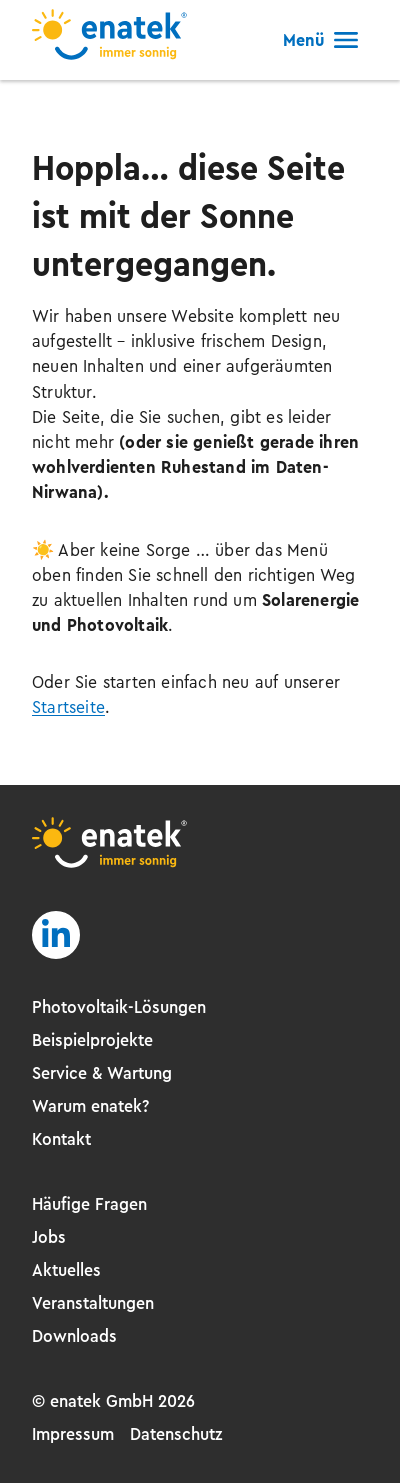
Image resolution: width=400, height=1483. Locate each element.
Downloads (74, 1336)
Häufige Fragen (89, 1204)
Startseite (68, 707)
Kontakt (61, 1139)
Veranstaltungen (93, 1303)
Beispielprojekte (92, 1040)
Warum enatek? (90, 1106)
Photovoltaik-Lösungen (119, 1007)
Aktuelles (66, 1270)
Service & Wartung (102, 1073)
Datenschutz (176, 1434)
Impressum (73, 1434)
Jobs (49, 1237)
